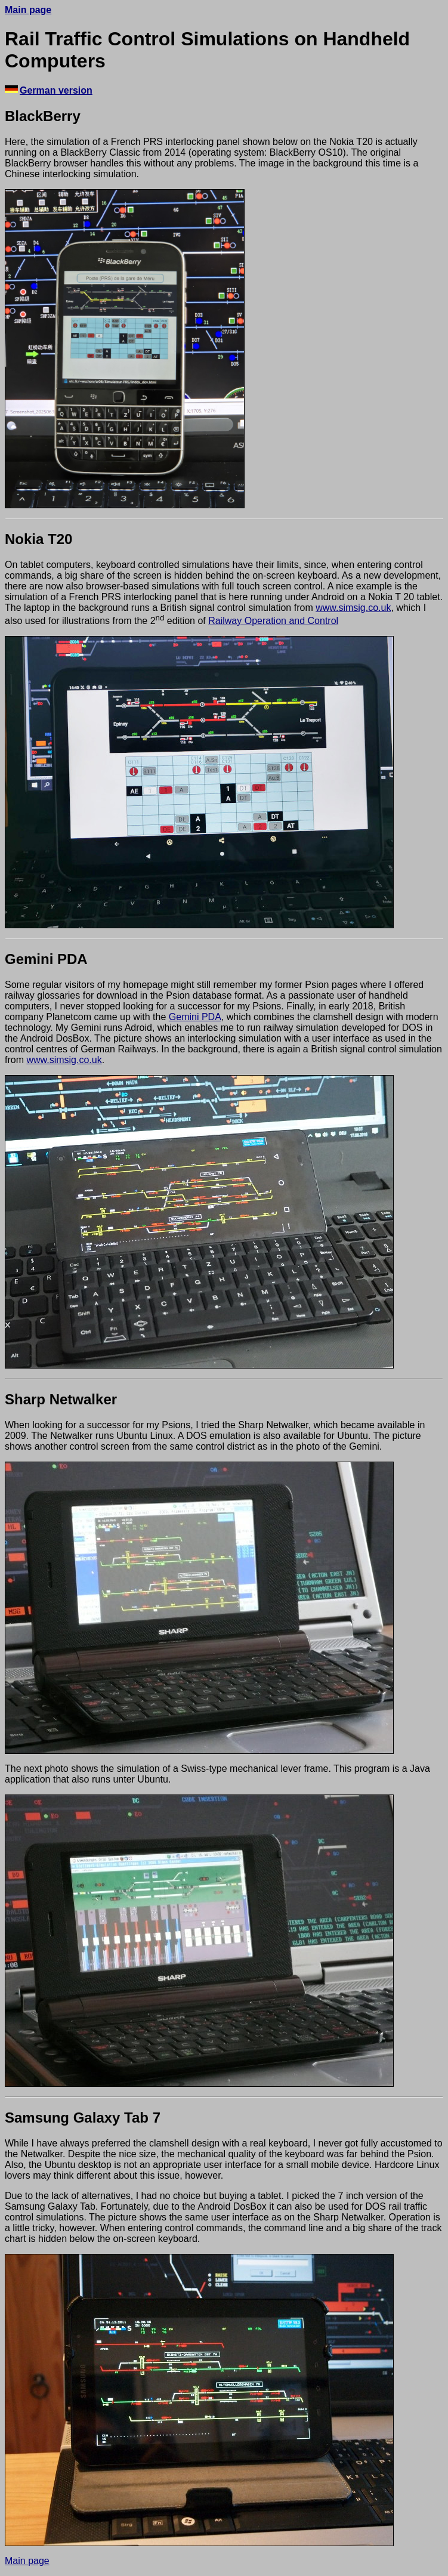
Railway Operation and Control (273, 621)
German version (56, 90)
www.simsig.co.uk (353, 608)
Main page (28, 10)
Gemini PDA (195, 1017)
